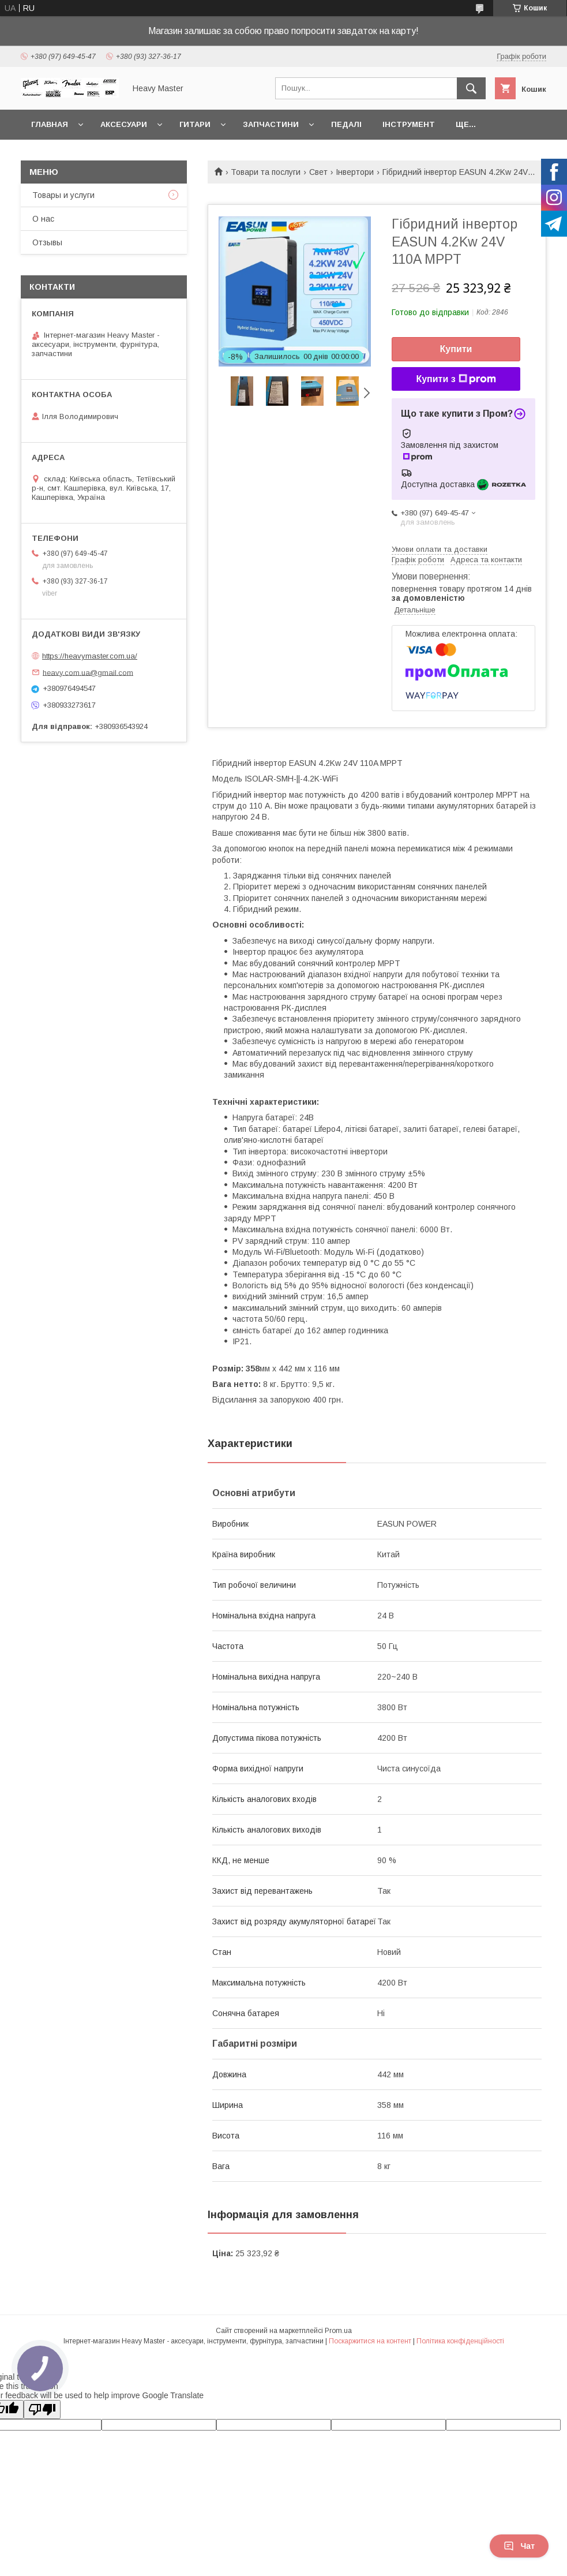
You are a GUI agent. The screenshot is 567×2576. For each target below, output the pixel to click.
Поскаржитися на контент (370, 2341)
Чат (519, 2546)
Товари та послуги (266, 172)
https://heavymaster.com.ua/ (89, 656)
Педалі (346, 124)
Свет (318, 172)
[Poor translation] (42, 2409)
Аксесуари (123, 124)
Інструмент (408, 124)
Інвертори (355, 172)
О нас (43, 218)
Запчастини (271, 124)
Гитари (195, 124)
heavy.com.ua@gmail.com (88, 672)
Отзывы (47, 242)
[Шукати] (471, 88)
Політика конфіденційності (460, 2341)
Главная (49, 124)
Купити (456, 349)
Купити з (455, 379)
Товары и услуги (63, 195)
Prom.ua (338, 2331)
